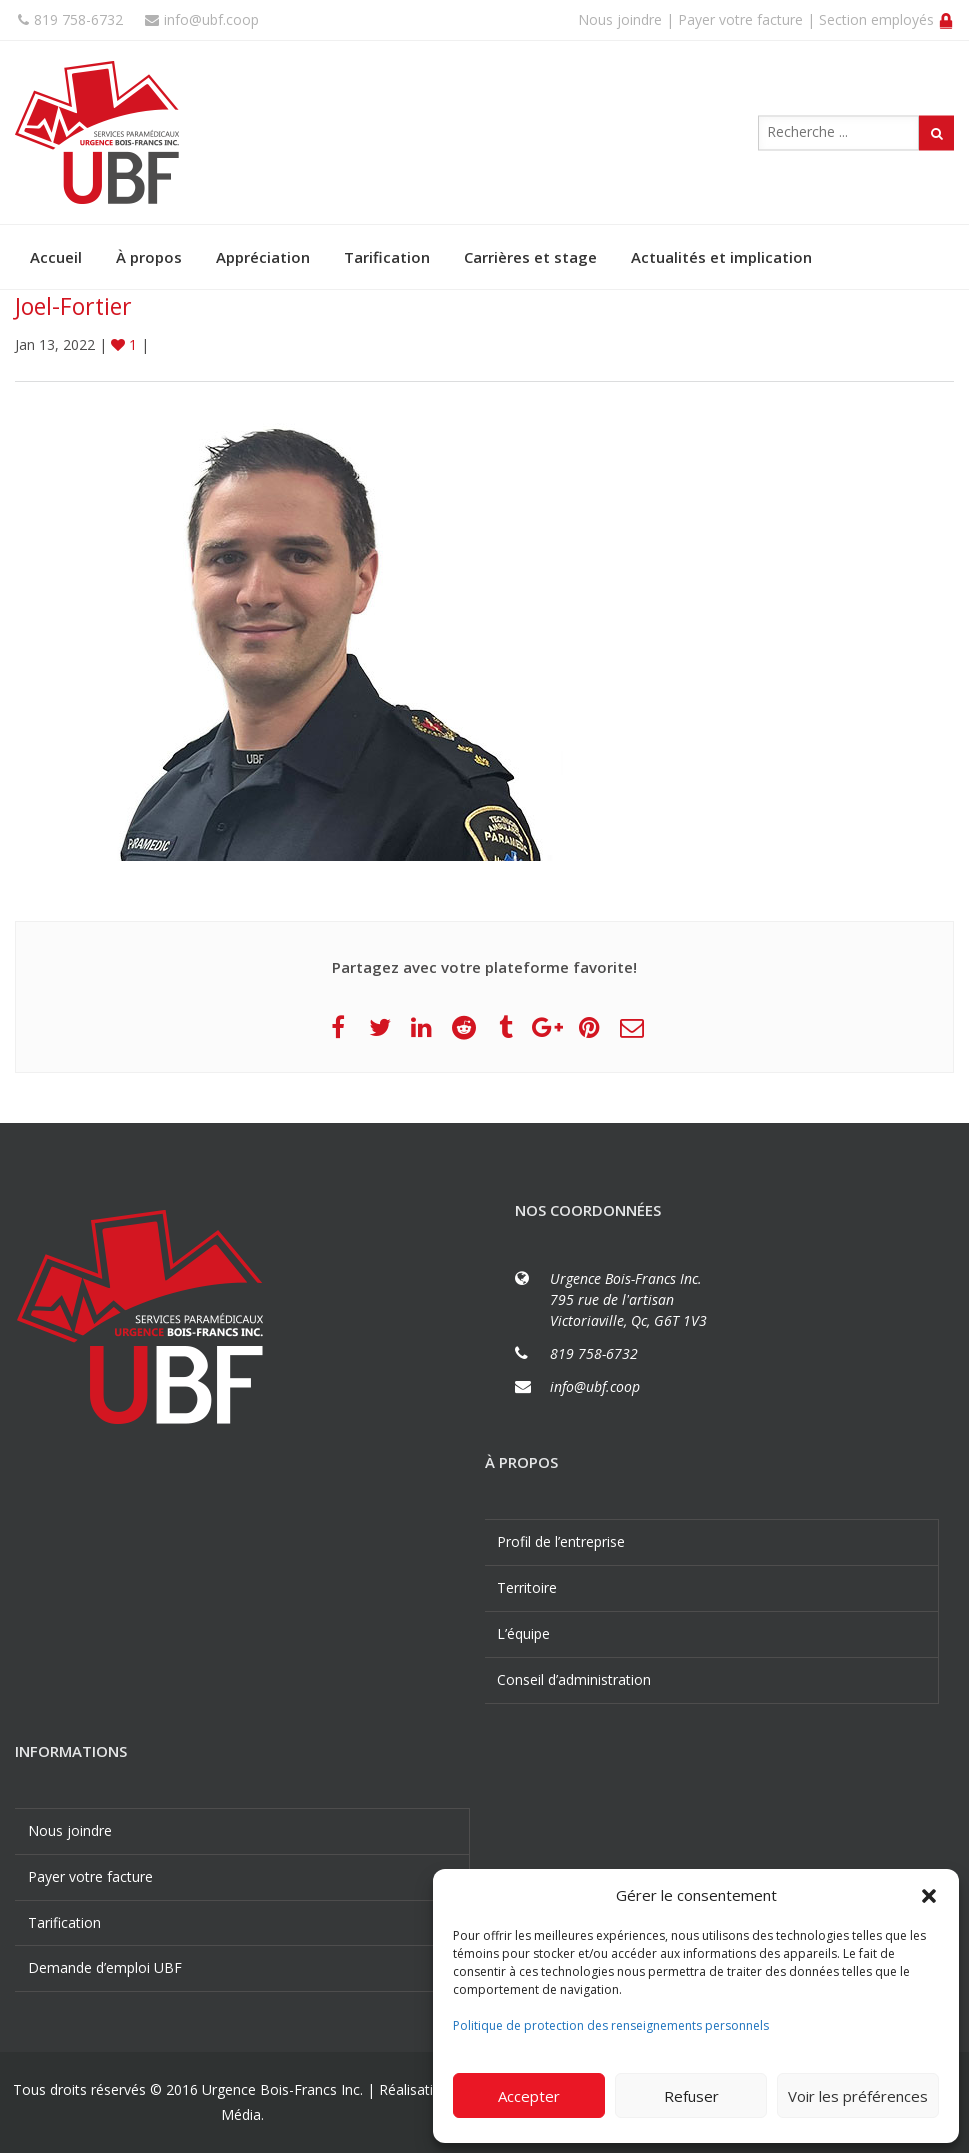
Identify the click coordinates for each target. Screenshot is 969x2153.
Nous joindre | (626, 19)
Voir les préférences (858, 2096)
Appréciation (263, 257)
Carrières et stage (530, 257)
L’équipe (523, 1633)
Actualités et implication (721, 257)
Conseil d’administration (574, 1679)
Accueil (56, 257)
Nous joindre (70, 1830)
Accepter (529, 2096)
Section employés (886, 19)
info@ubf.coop (202, 19)
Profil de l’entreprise (561, 1541)
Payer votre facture (90, 1876)
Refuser (691, 2096)
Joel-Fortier (73, 306)
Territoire (527, 1587)
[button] (929, 1896)
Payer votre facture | (746, 19)
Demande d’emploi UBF (105, 1967)
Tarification (387, 257)
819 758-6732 (70, 19)
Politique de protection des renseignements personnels (611, 2025)
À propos (149, 257)
